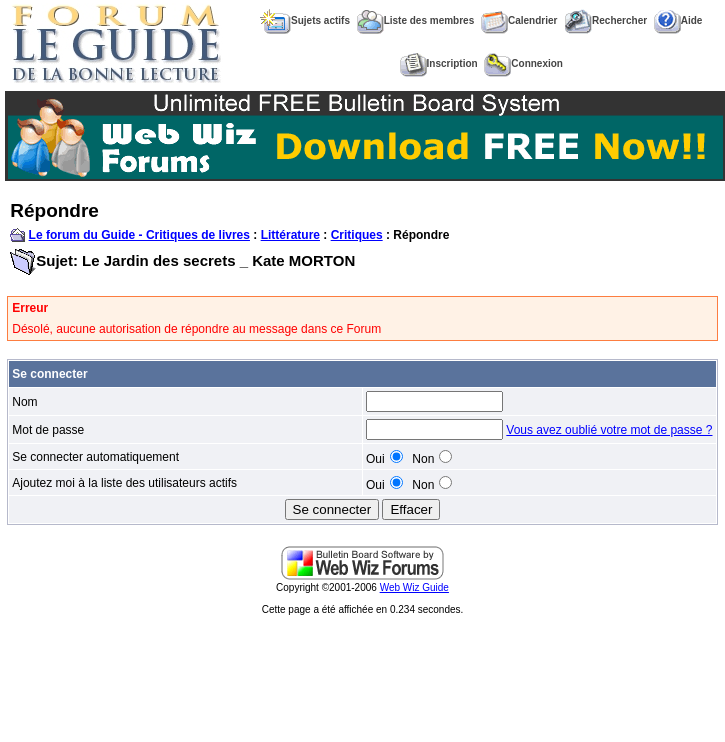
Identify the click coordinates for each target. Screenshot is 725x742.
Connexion (523, 63)
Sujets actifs (305, 20)
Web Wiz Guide (414, 587)
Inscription (439, 63)
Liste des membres (416, 20)
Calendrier (519, 20)
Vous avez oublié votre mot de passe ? (609, 430)
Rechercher (605, 20)
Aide (678, 20)
